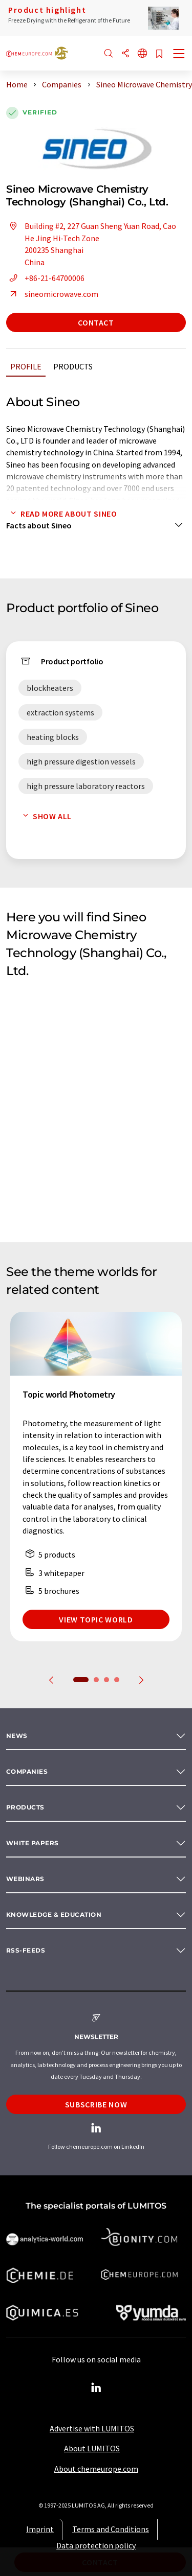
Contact (96, 322)
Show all (45, 816)
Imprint (40, 2529)
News (17, 1735)
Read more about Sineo (61, 513)
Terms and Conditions (110, 2529)
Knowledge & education (53, 1914)
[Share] (125, 54)
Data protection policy (96, 2545)
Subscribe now (96, 2104)
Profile (25, 366)
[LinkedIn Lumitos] (96, 2388)
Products (73, 366)
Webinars (25, 1879)
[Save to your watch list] (159, 54)
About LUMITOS (92, 2448)
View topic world (96, 1619)
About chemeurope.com (96, 2469)
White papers (32, 1843)
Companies (27, 1771)
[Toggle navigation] (179, 54)
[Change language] (142, 54)
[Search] (108, 54)
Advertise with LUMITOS (92, 2428)
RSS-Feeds (25, 1950)
